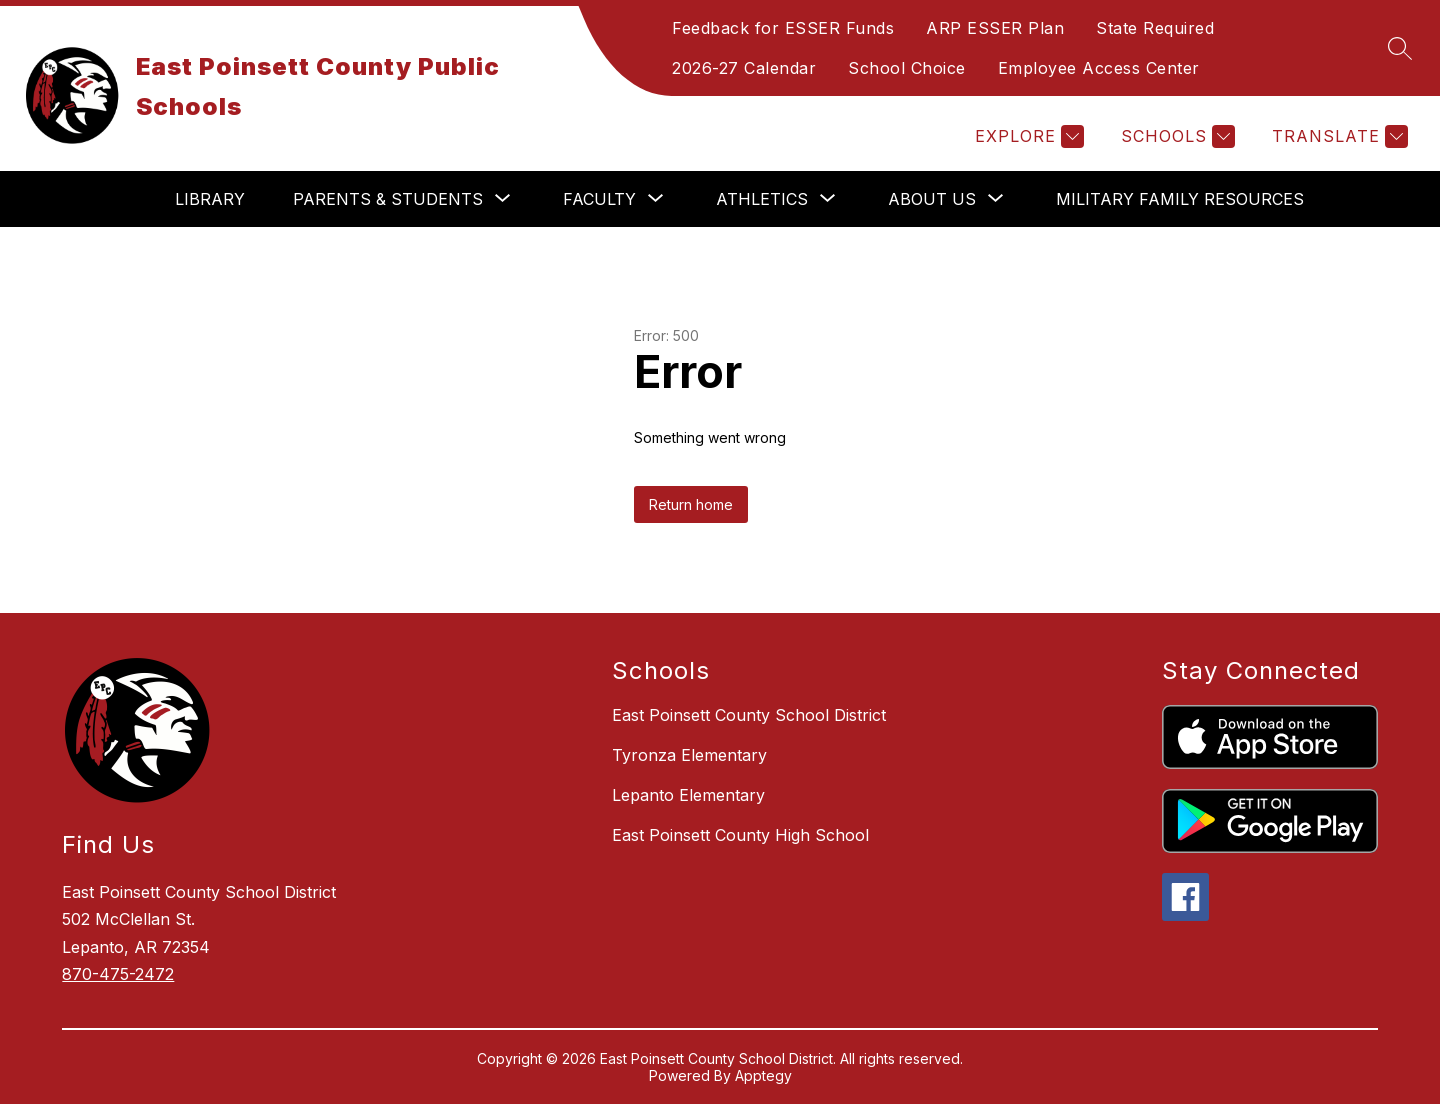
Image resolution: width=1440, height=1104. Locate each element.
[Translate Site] (1337, 136)
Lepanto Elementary (688, 795)
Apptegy (763, 1075)
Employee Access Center (1099, 68)
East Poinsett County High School (740, 835)
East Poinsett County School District (749, 715)
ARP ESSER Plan (995, 28)
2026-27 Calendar (744, 68)
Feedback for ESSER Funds (783, 28)
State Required (1155, 28)
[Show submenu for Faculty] (599, 199)
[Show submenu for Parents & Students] (388, 199)
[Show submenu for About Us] (932, 199)
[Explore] (1027, 136)
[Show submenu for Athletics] (762, 199)
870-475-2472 (118, 974)
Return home (691, 504)
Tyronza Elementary (689, 755)
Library (210, 199)
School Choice (907, 68)
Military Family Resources (1180, 199)
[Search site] (1400, 48)
